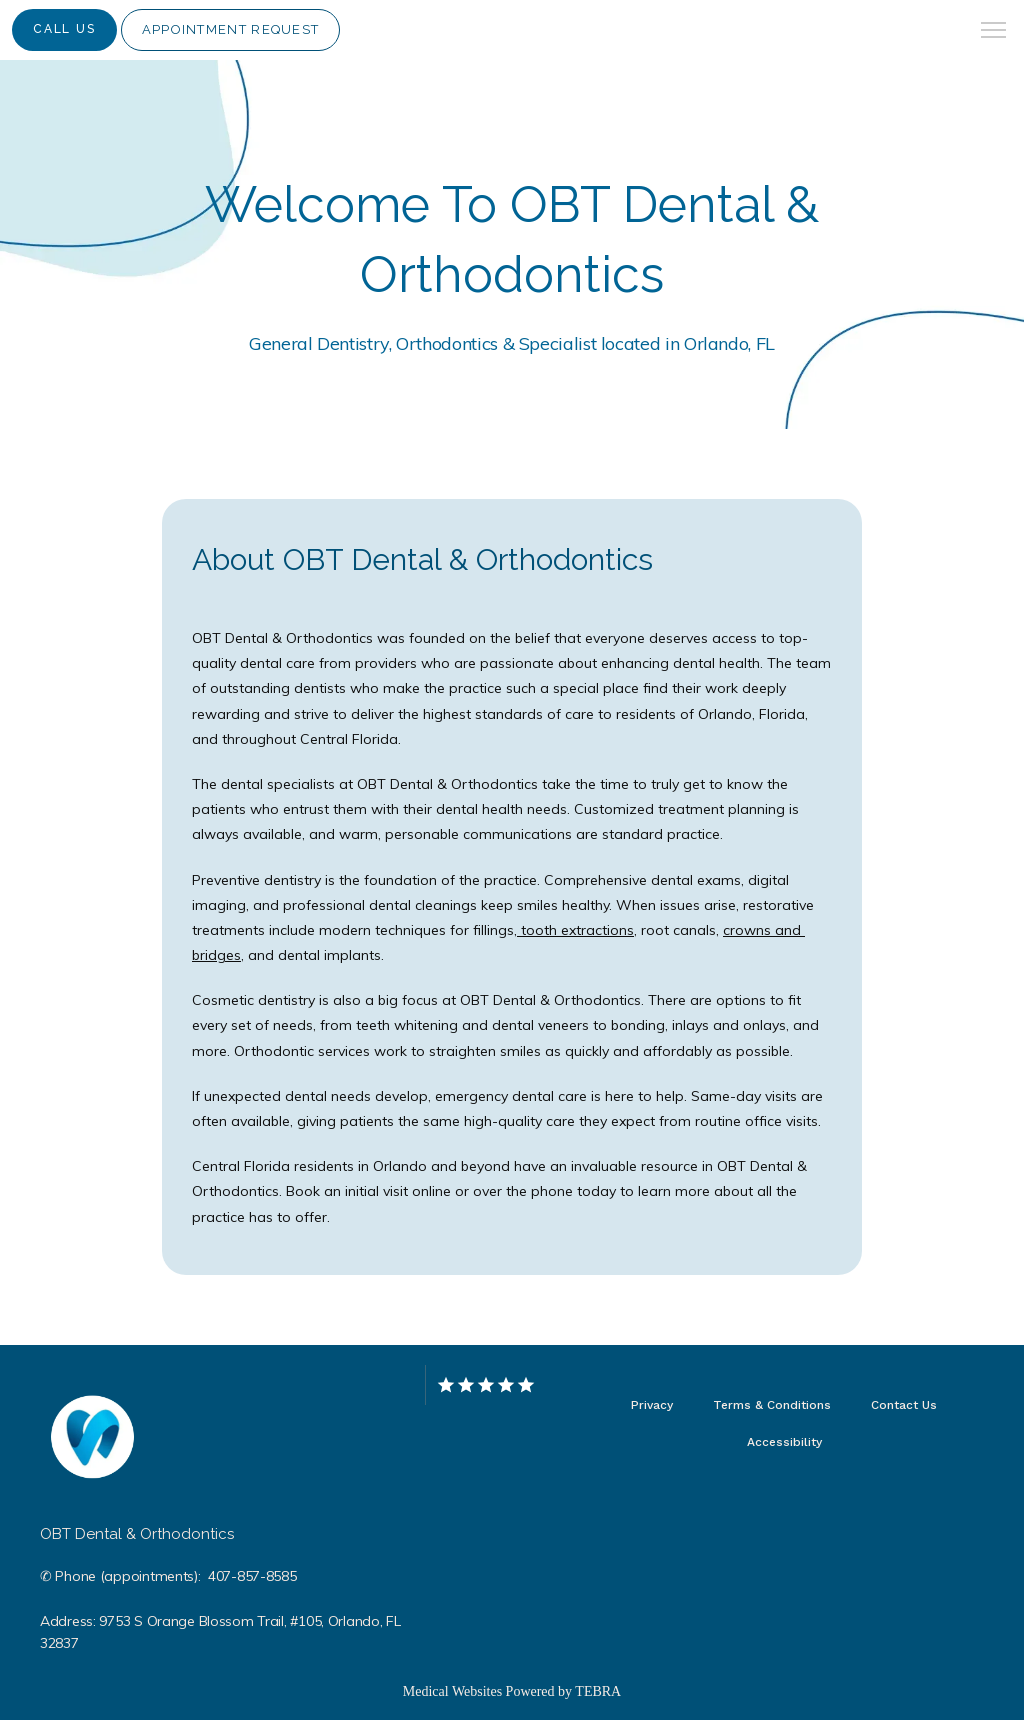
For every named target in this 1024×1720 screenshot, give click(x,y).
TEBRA (598, 1691)
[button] (994, 32)
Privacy (652, 1405)
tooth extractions (575, 930)
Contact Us (904, 1405)
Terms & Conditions (772, 1405)
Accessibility (784, 1442)
